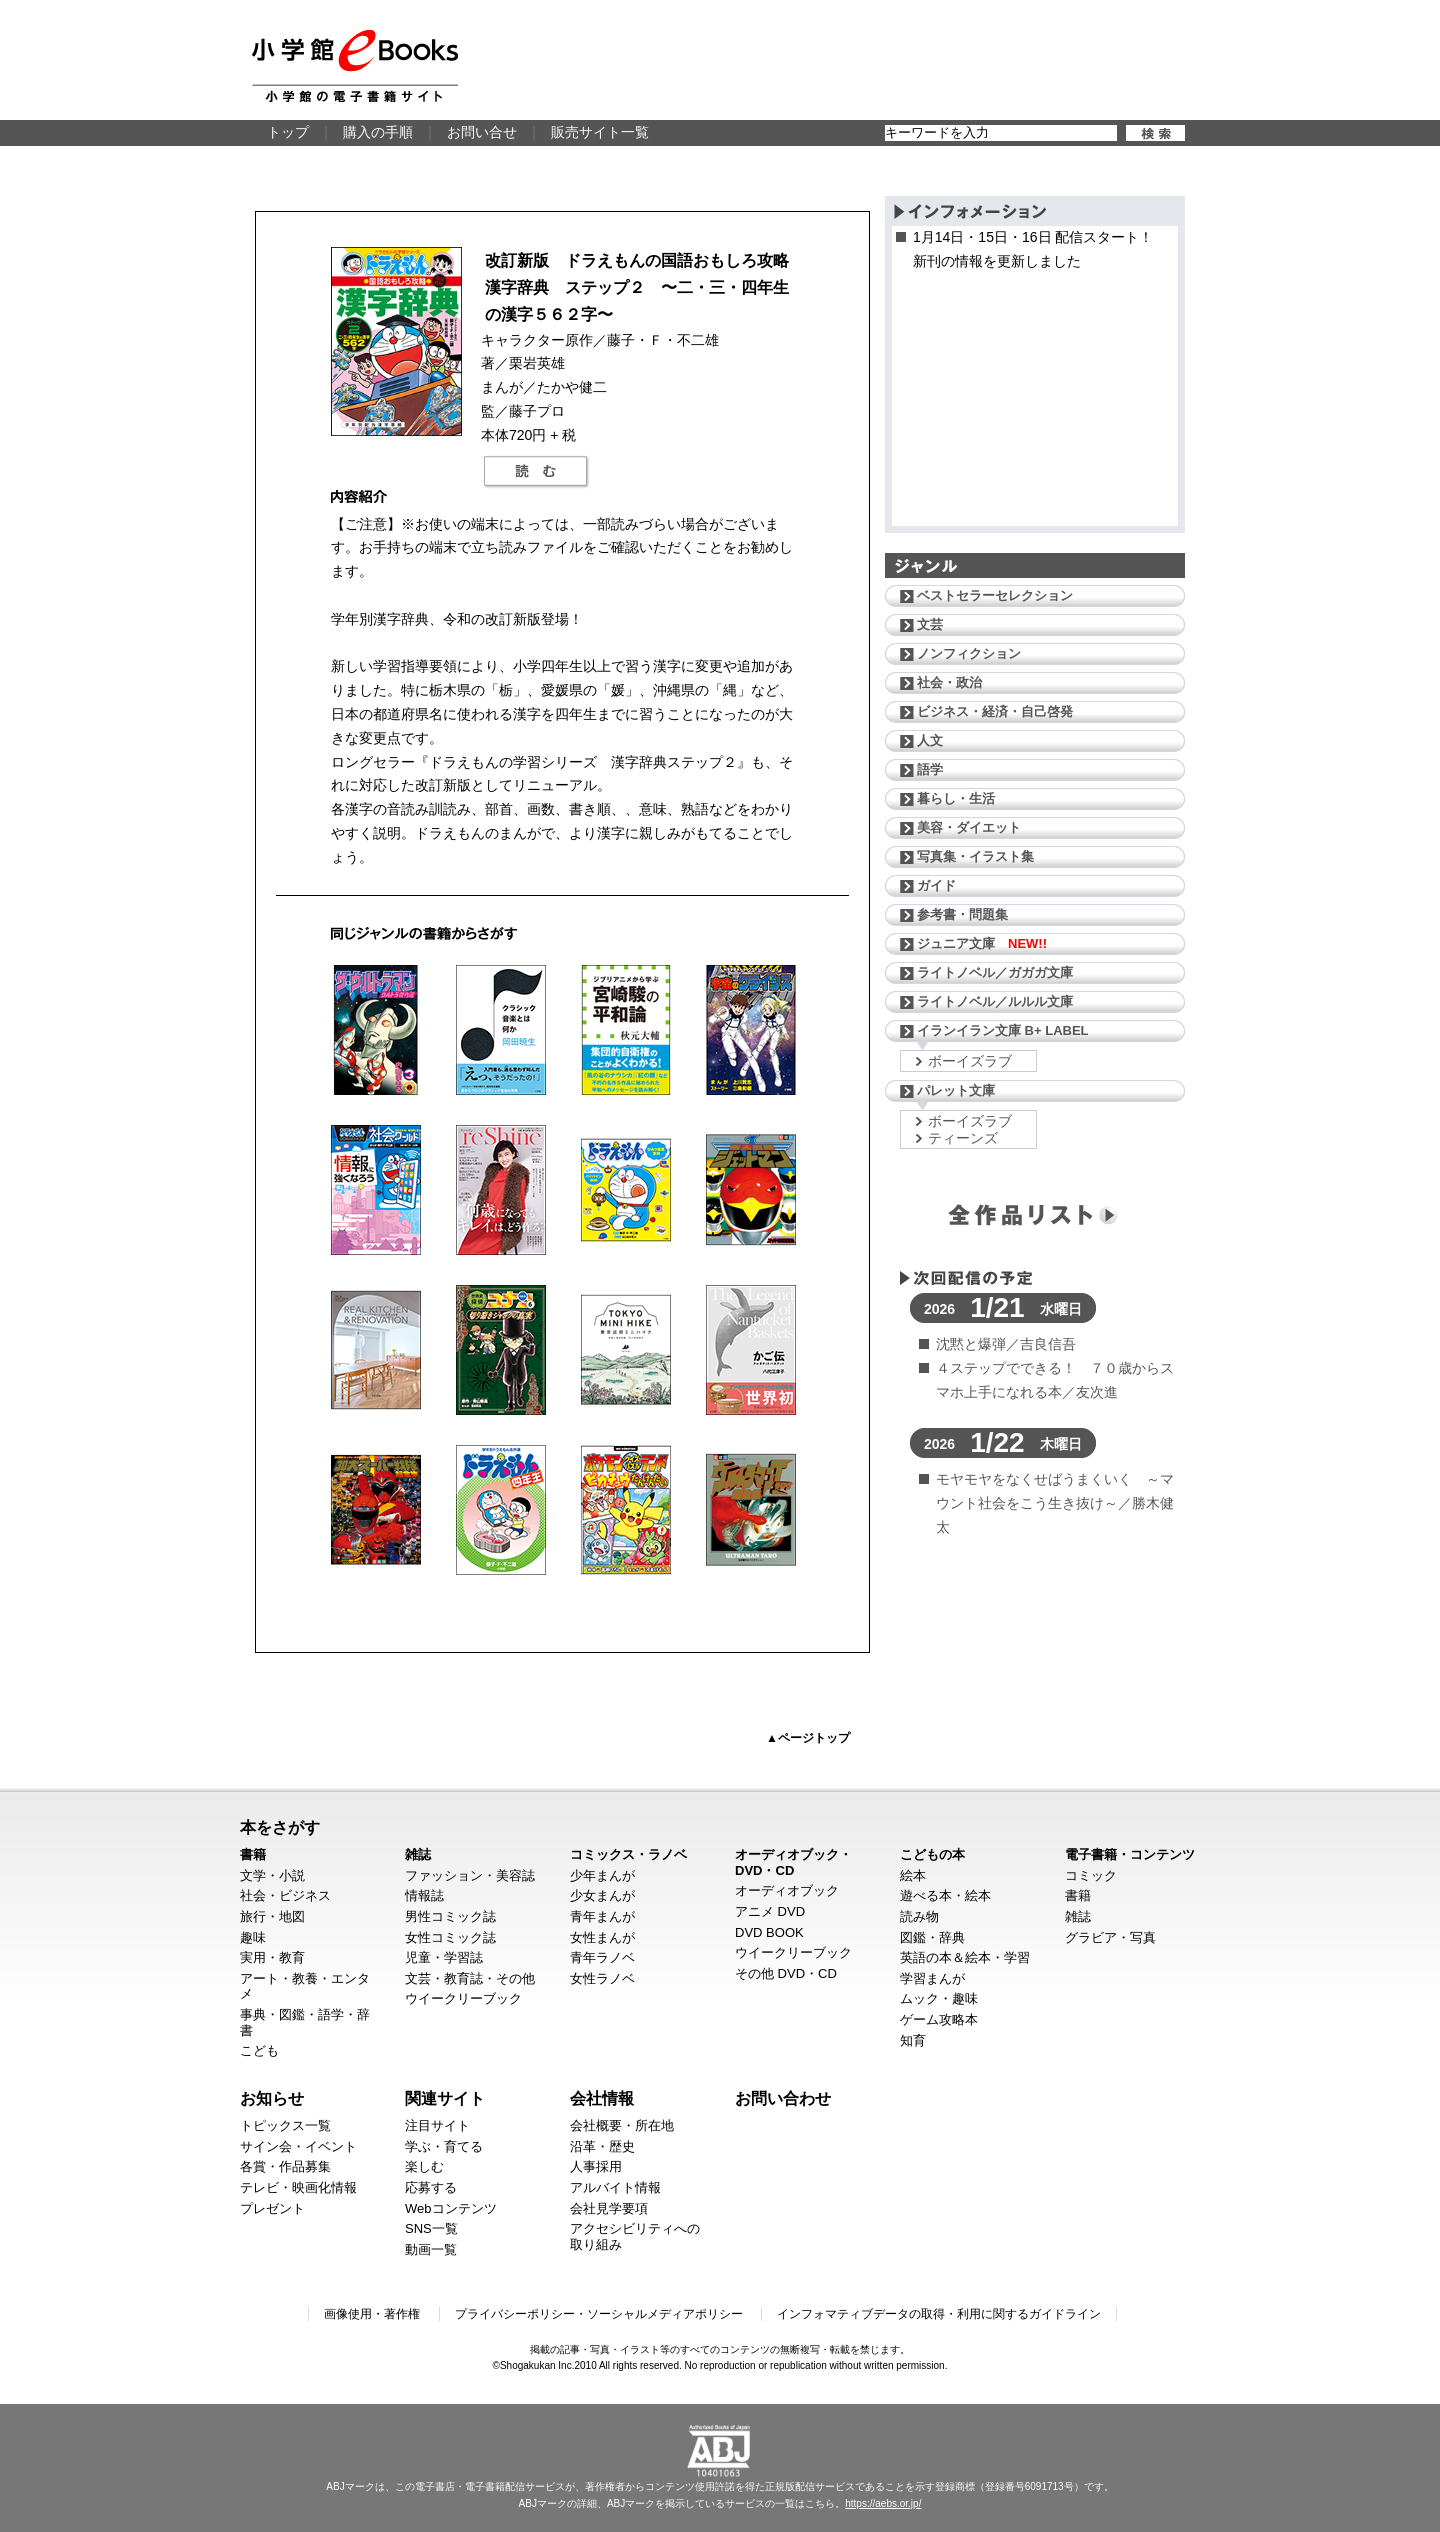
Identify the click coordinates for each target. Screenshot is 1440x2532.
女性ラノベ (602, 1978)
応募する (431, 2187)
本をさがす (280, 1827)
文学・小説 (272, 1875)
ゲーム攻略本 (939, 2019)
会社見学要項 (609, 2208)
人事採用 (596, 2166)
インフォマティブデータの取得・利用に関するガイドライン (939, 2314)
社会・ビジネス (285, 1895)
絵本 (913, 1875)
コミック (1091, 1875)
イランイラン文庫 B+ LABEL (1003, 1030)
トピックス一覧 (285, 2125)
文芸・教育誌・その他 (470, 1978)
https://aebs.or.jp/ (883, 2503)
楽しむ (424, 2166)
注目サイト (437, 2125)
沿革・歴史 (602, 2146)
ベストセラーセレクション (995, 595)
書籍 (253, 1854)
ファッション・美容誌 (470, 1875)
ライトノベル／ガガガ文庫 (995, 972)
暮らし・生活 (956, 798)
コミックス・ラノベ (628, 1854)
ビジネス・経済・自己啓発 (995, 711)
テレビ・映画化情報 (298, 2187)
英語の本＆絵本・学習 (965, 1957)
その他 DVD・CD (786, 1973)
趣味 (253, 1937)
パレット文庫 (956, 1090)
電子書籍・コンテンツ (1130, 1854)
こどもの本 (932, 1854)
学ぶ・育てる (444, 2146)
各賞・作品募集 (285, 2166)
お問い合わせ (783, 2098)
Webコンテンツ (451, 2208)
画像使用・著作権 (372, 2314)
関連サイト (445, 2098)
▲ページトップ (808, 1738)
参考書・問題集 (962, 914)
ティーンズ (963, 1138)
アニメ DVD (770, 1911)
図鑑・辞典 (932, 1937)
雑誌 (418, 1854)
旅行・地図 (272, 1916)
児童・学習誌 (444, 1957)
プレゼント (272, 2208)
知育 (913, 2040)
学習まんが (932, 1978)
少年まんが (602, 1875)
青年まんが (602, 1916)
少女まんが (602, 1895)
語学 (930, 769)
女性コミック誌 (450, 1937)
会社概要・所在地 (622, 2125)
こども (259, 2050)
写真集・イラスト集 (975, 856)
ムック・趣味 (939, 1998)
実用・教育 (272, 1957)
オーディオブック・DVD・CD (793, 1862)
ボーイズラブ (970, 1061)
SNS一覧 (431, 2228)
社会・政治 (949, 682)
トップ (288, 132)
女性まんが (602, 1937)
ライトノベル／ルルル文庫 (995, 1001)
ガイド (936, 885)
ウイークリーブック (463, 1998)
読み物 (919, 1916)
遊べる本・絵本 (945, 1895)
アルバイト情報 (615, 2187)
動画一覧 (431, 2249)
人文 (930, 740)
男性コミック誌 (450, 1916)
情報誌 (424, 1895)
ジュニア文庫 (982, 943)
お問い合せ (482, 132)
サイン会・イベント (298, 2146)
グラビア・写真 (1110, 1937)
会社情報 (602, 2098)
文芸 (930, 624)
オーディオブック (787, 1890)
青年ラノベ (602, 1957)
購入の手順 (378, 132)
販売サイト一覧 (600, 132)
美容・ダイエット (969, 827)
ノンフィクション (969, 653)
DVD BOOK (769, 1932)
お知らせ (272, 2098)
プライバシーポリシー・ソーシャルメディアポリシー (599, 2314)
